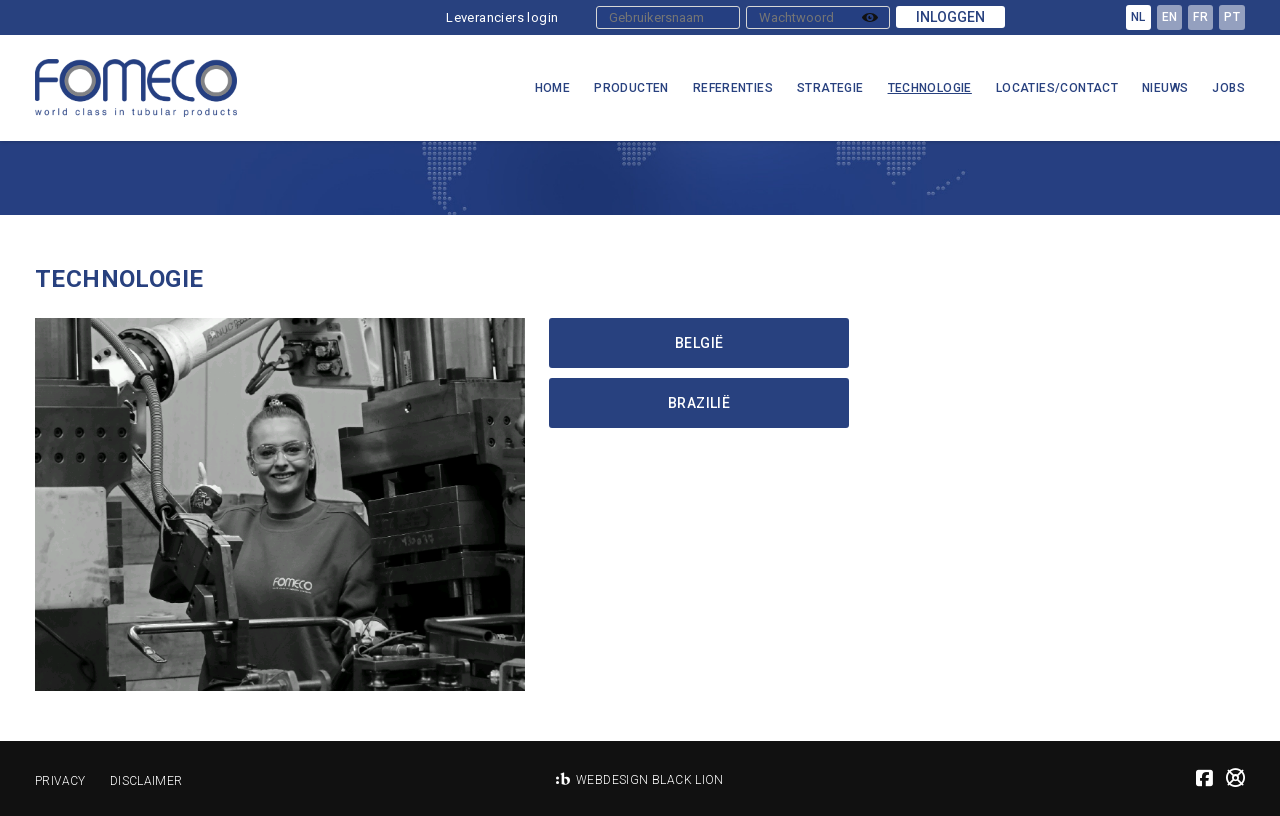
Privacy (60, 781)
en (1170, 17)
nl (1138, 17)
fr (1200, 17)
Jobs (1228, 88)
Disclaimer (146, 781)
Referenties (733, 88)
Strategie (830, 88)
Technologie (930, 88)
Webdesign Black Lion (650, 780)
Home (553, 88)
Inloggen (950, 17)
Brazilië (699, 403)
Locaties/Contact (1057, 88)
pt (1232, 17)
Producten (631, 88)
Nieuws (1165, 88)
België (699, 343)
